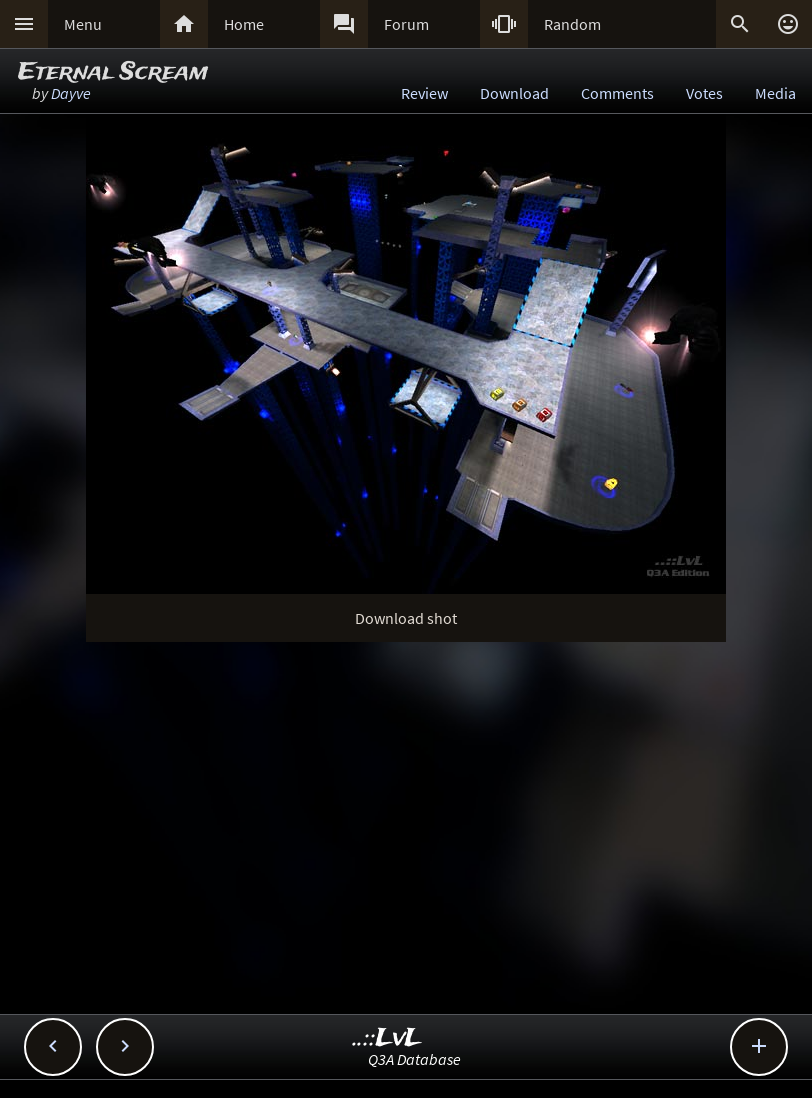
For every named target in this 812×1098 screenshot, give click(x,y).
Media (775, 93)
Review (424, 93)
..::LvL (387, 1038)
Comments (617, 93)
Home (244, 24)
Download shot (406, 618)
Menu (83, 24)
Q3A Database (414, 1059)
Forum (406, 24)
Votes (704, 93)
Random (572, 24)
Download (514, 93)
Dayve (71, 93)
